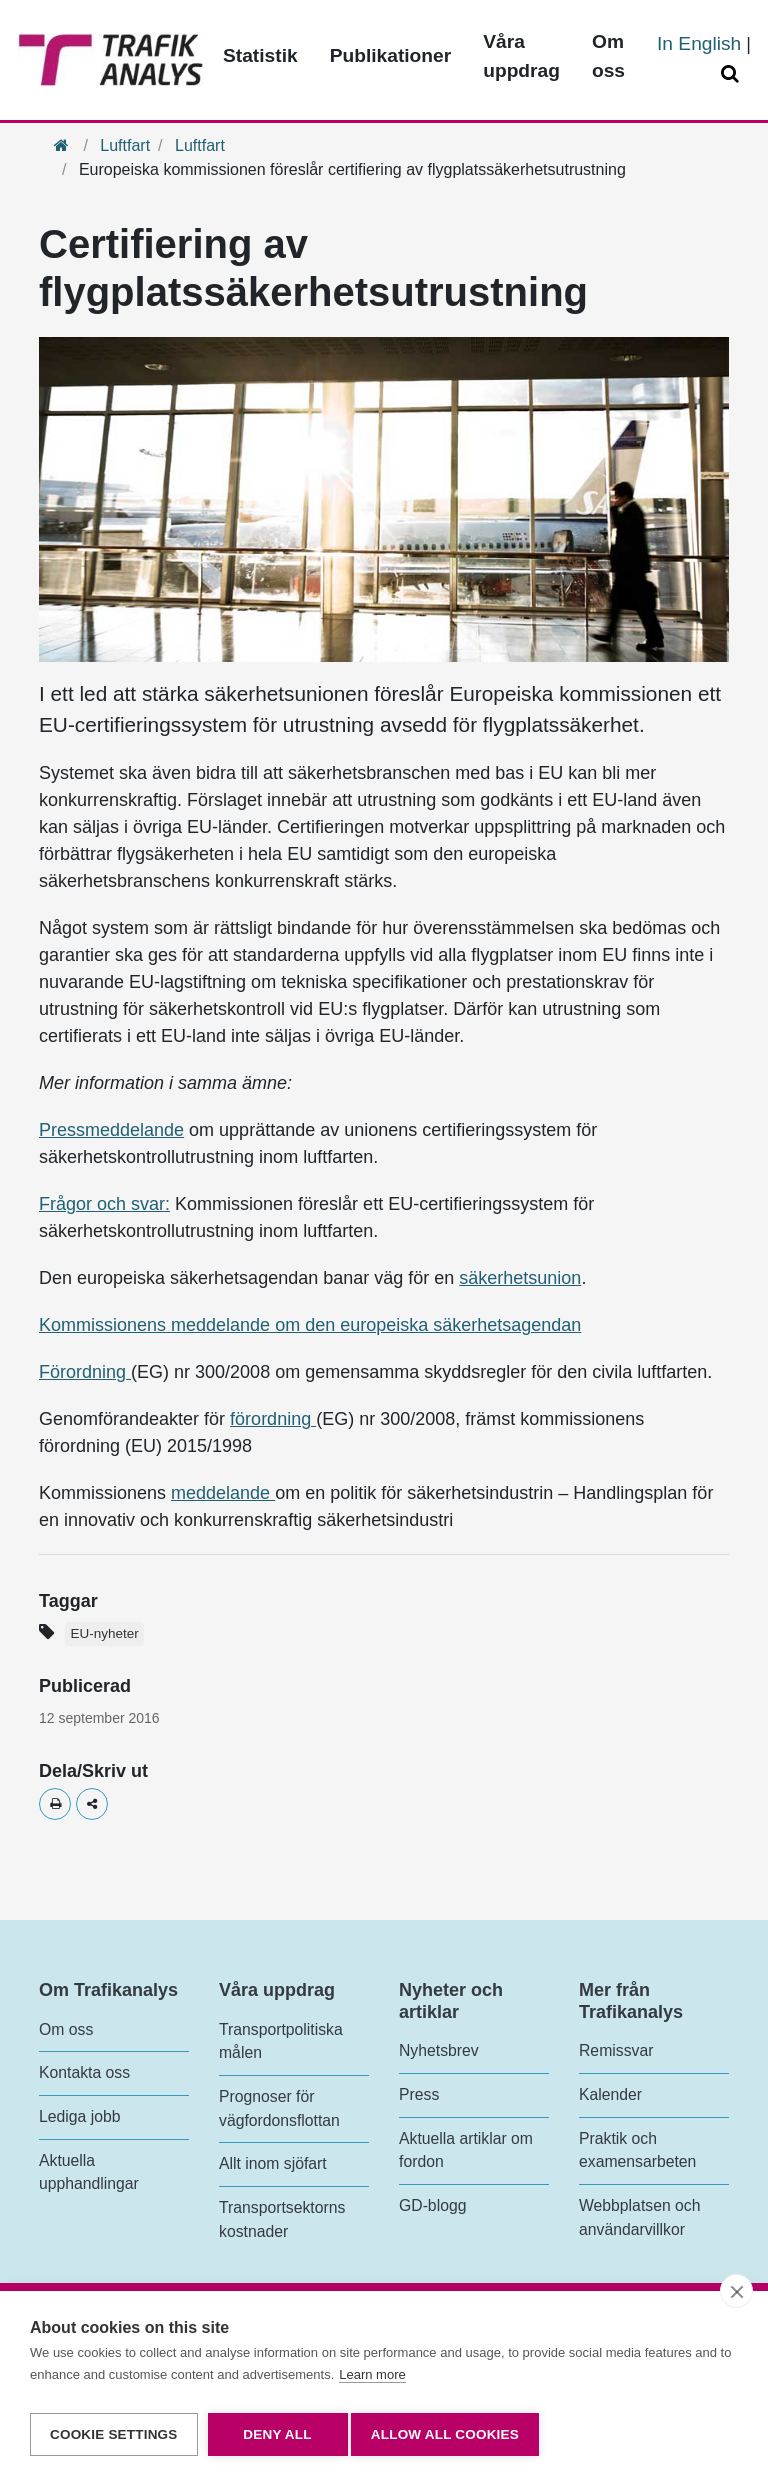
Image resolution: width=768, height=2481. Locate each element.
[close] (736, 2298)
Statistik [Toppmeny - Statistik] (260, 55)
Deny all (277, 2434)
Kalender (610, 2094)
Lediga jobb (79, 2116)
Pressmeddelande (111, 1130)
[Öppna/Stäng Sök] (733, 74)
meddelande (223, 1493)
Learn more (372, 2381)
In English (699, 43)
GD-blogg (432, 2205)
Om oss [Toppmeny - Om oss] (608, 56)
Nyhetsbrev (439, 2050)
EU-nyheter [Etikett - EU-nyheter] (104, 1633)
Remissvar (616, 2050)
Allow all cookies (452, 2434)
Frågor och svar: (104, 1204)
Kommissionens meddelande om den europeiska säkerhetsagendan (310, 1325)
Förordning (85, 1372)
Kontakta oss (84, 2072)
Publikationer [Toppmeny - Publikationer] (391, 55)
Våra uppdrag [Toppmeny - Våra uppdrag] (521, 56)
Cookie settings (114, 2434)
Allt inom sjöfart (273, 2163)
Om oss (66, 2029)
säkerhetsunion (520, 1278)
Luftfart (125, 145)
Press (419, 2094)
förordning (273, 1419)
